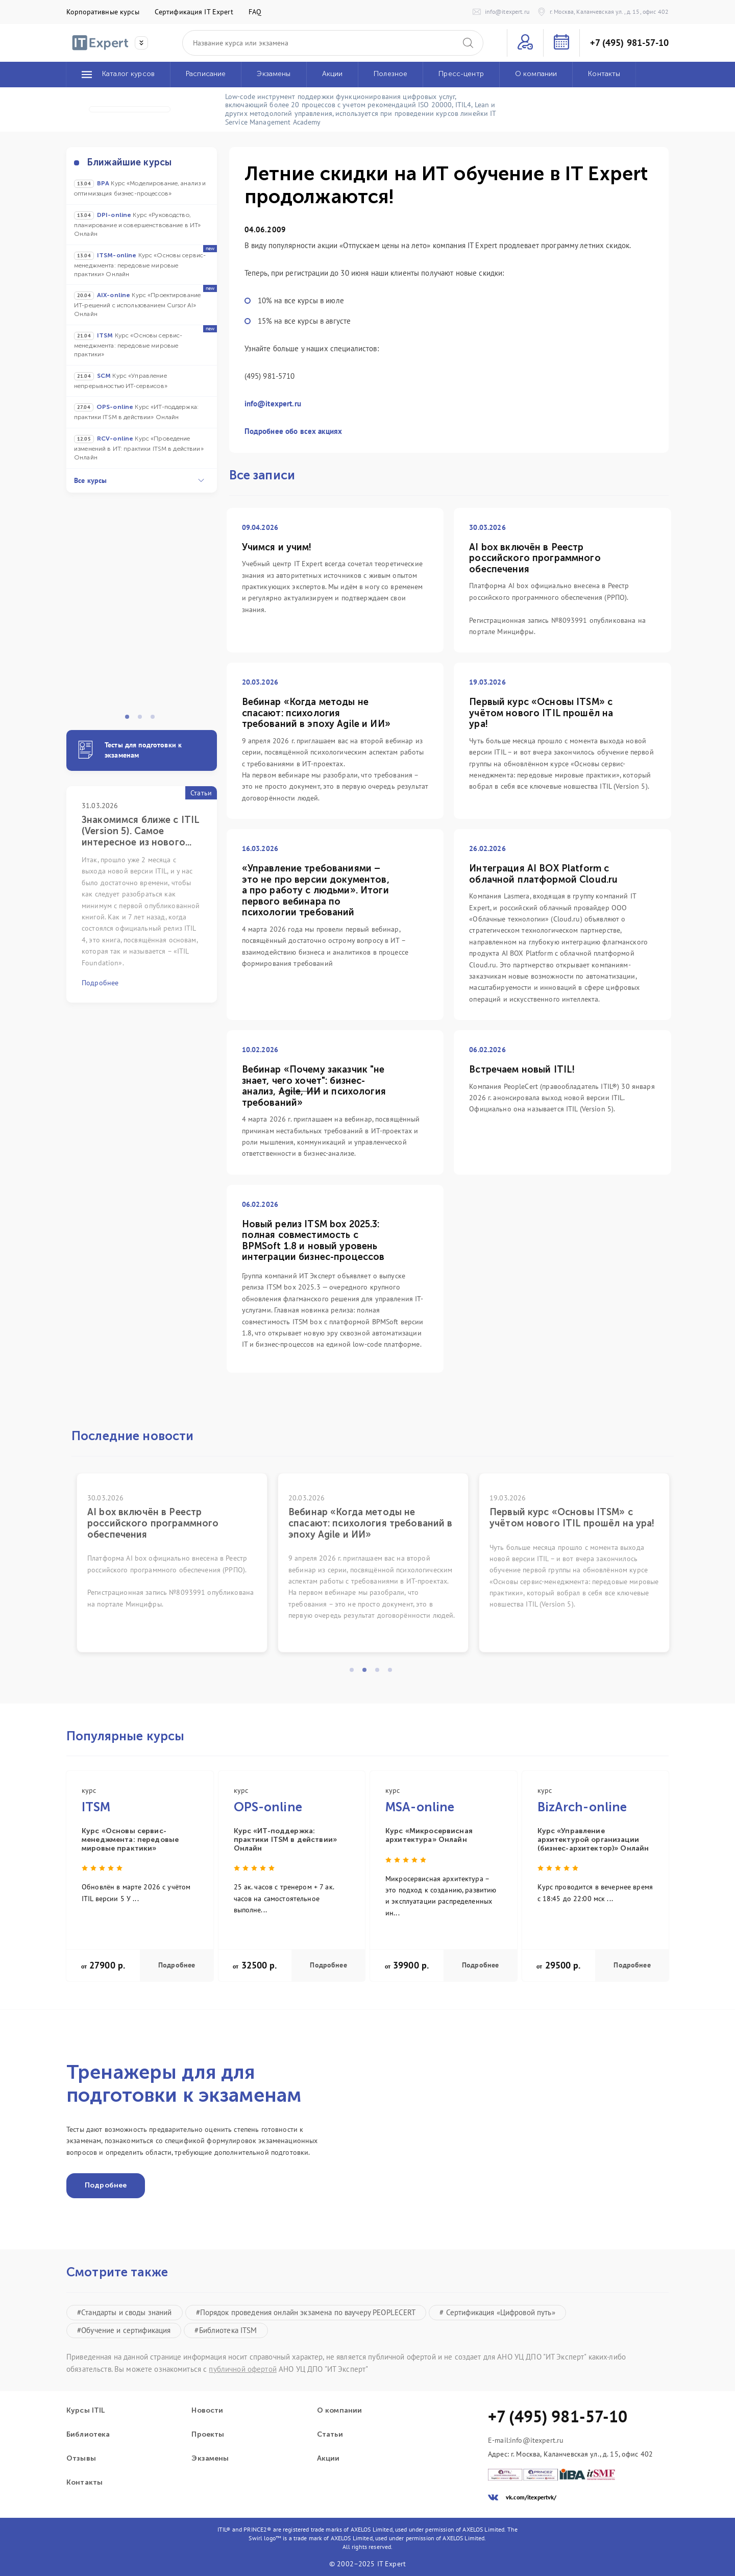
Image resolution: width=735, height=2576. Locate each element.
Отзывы (81, 2459)
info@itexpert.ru (272, 403)
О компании (339, 2411)
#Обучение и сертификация (123, 2330)
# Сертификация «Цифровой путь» (497, 2312)
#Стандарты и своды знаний (124, 2312)
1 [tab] (130, 720)
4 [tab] (393, 1673)
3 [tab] (156, 720)
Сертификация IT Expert (194, 11)
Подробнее (176, 1965)
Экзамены (210, 2459)
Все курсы (139, 480)
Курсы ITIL (85, 2411)
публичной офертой (242, 2369)
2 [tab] (143, 720)
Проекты (207, 2435)
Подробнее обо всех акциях (293, 431)
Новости (207, 2411)
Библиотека (88, 2435)
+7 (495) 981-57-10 (629, 42)
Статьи (330, 2435)
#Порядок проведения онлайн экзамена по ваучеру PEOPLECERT (306, 2312)
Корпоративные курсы (102, 11)
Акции (328, 2459)
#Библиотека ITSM (225, 2330)
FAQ (255, 11)
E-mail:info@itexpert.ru (526, 2440)
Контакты (84, 2482)
